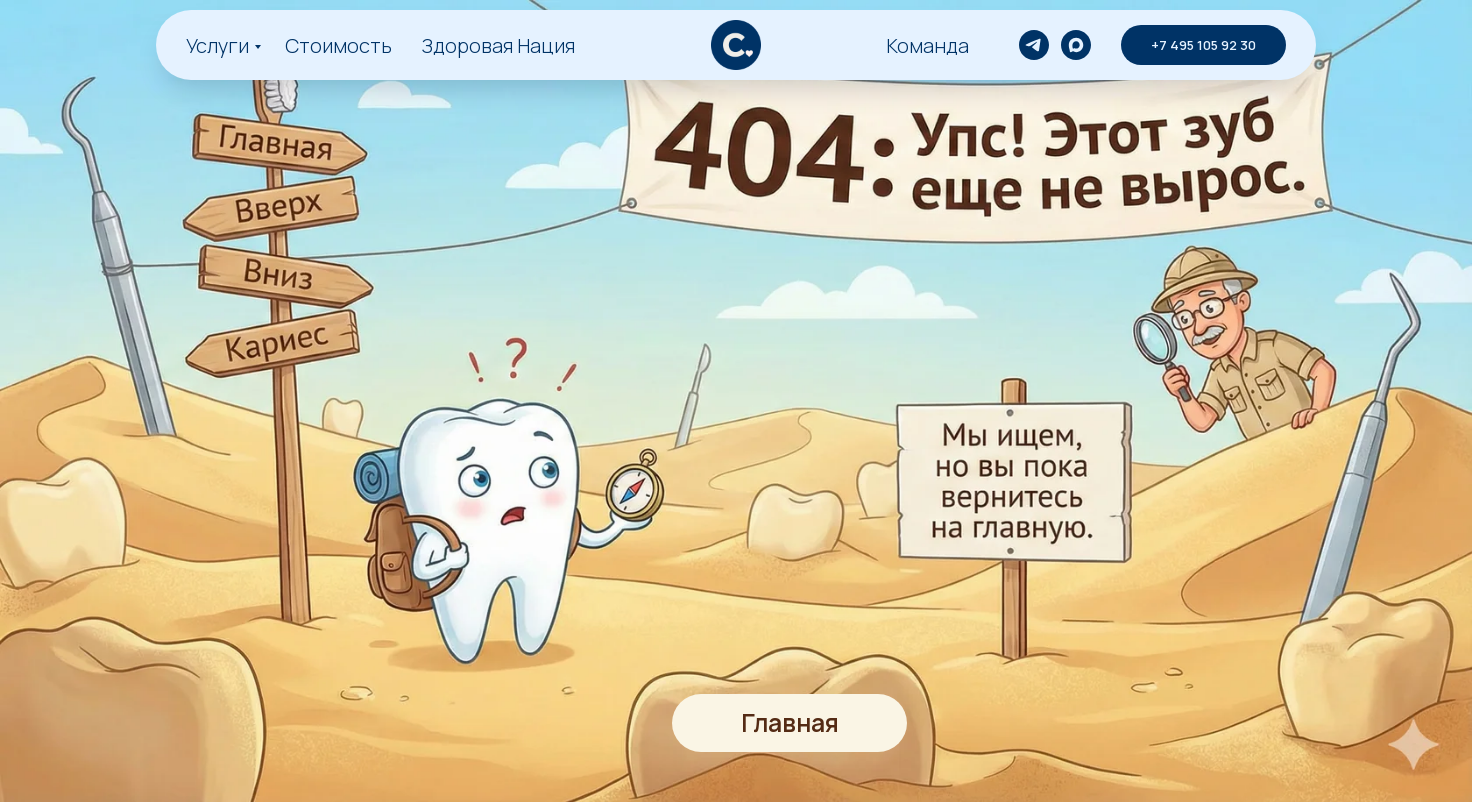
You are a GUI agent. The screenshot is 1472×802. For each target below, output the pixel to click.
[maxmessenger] (1076, 45)
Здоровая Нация (498, 45)
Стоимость (338, 45)
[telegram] (1034, 45)
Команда (927, 45)
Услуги (217, 45)
